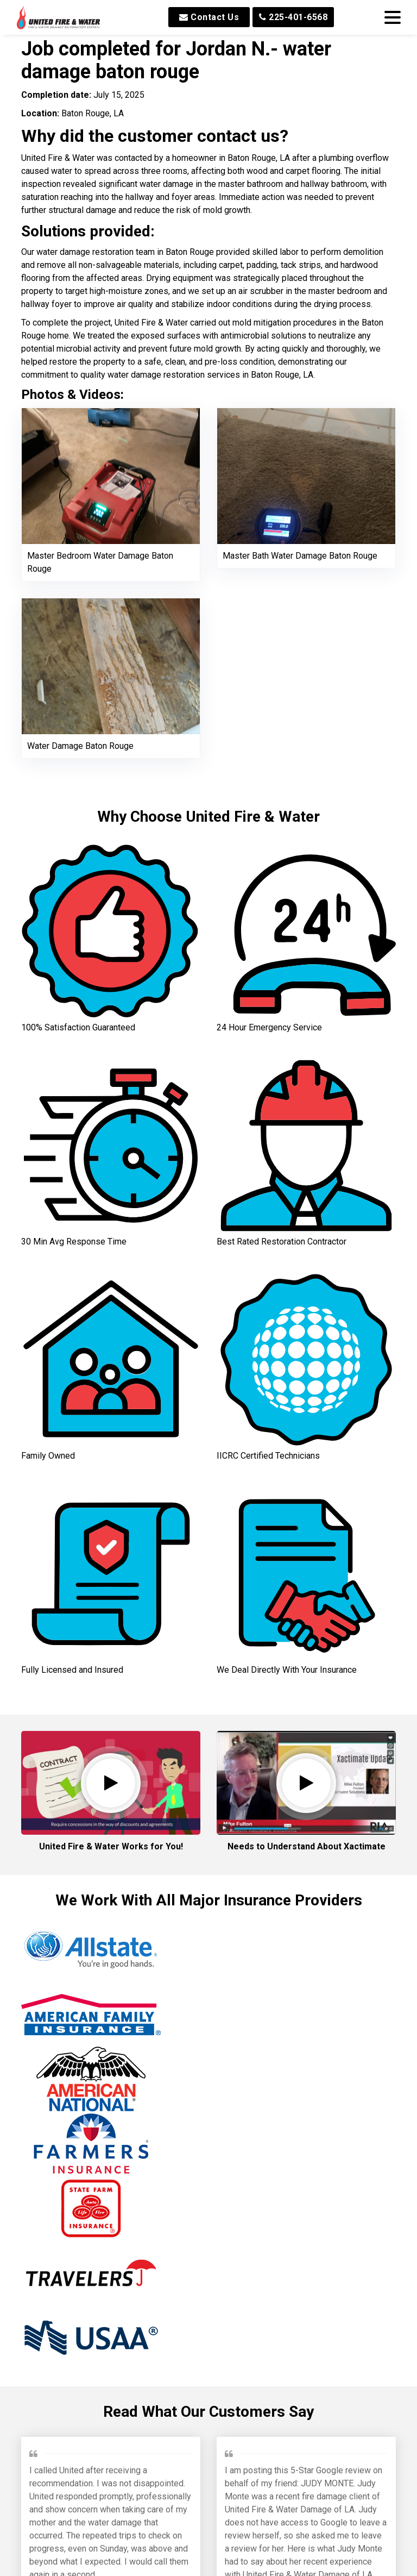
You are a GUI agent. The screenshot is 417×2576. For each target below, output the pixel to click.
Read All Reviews (209, 2554)
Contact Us (209, 17)
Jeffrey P (50, 2231)
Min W (140, 2485)
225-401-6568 (293, 17)
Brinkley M (248, 2244)
